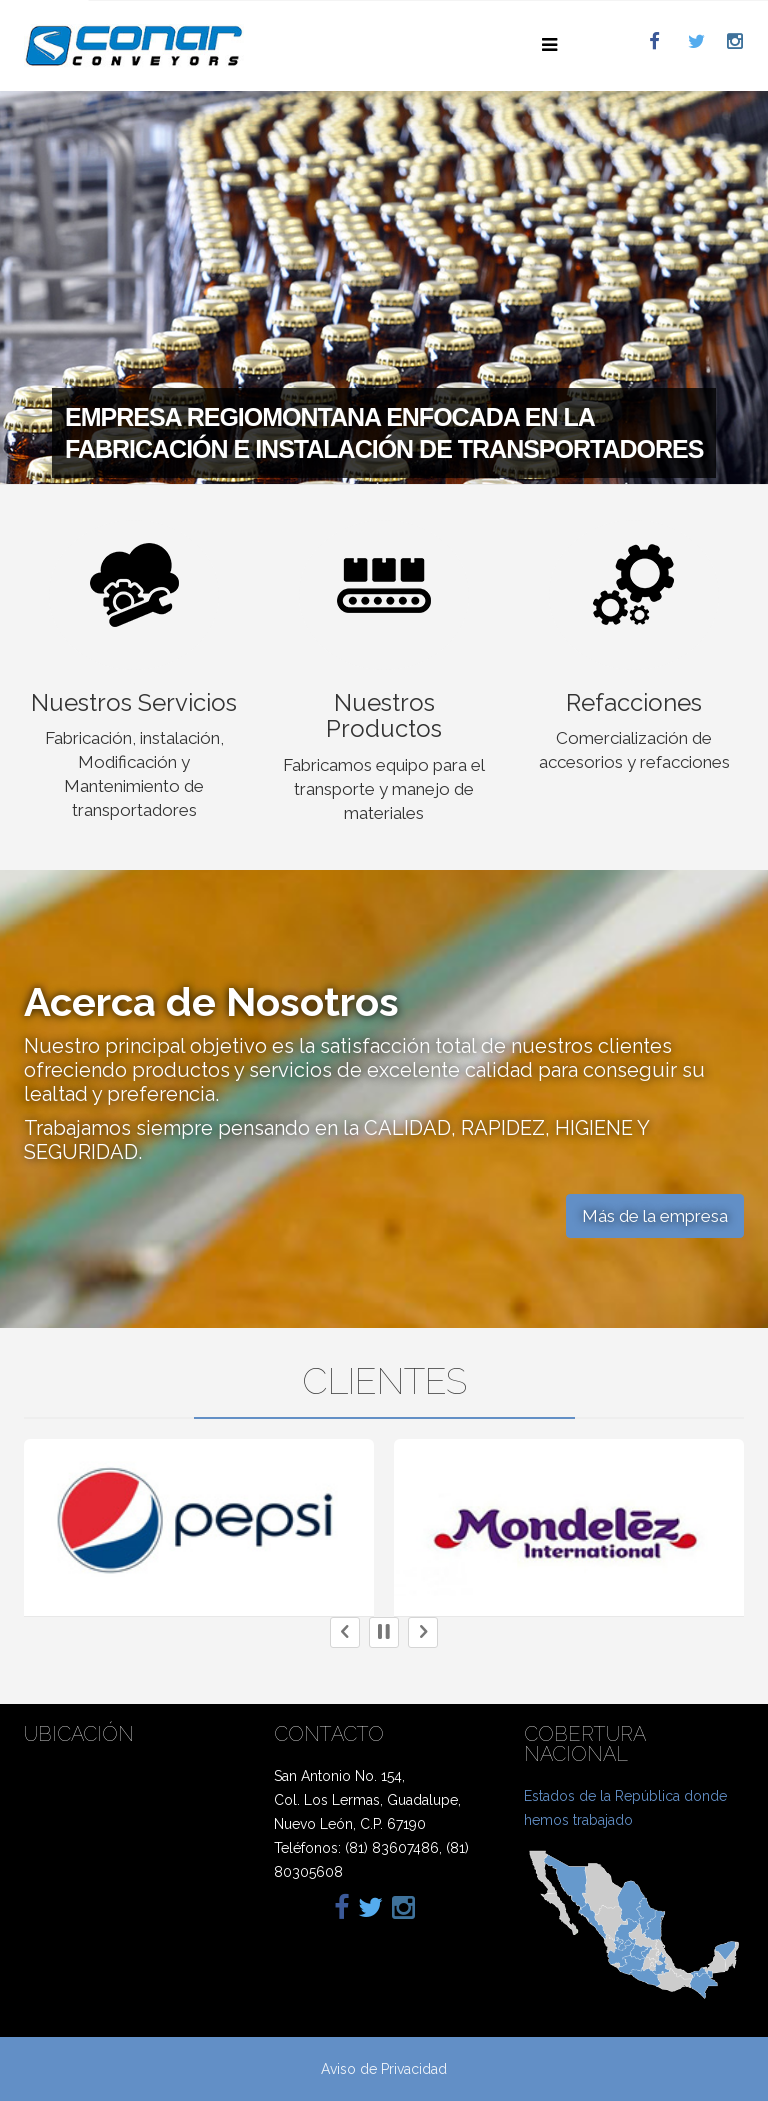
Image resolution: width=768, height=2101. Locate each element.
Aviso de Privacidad (384, 2069)
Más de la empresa (655, 1216)
